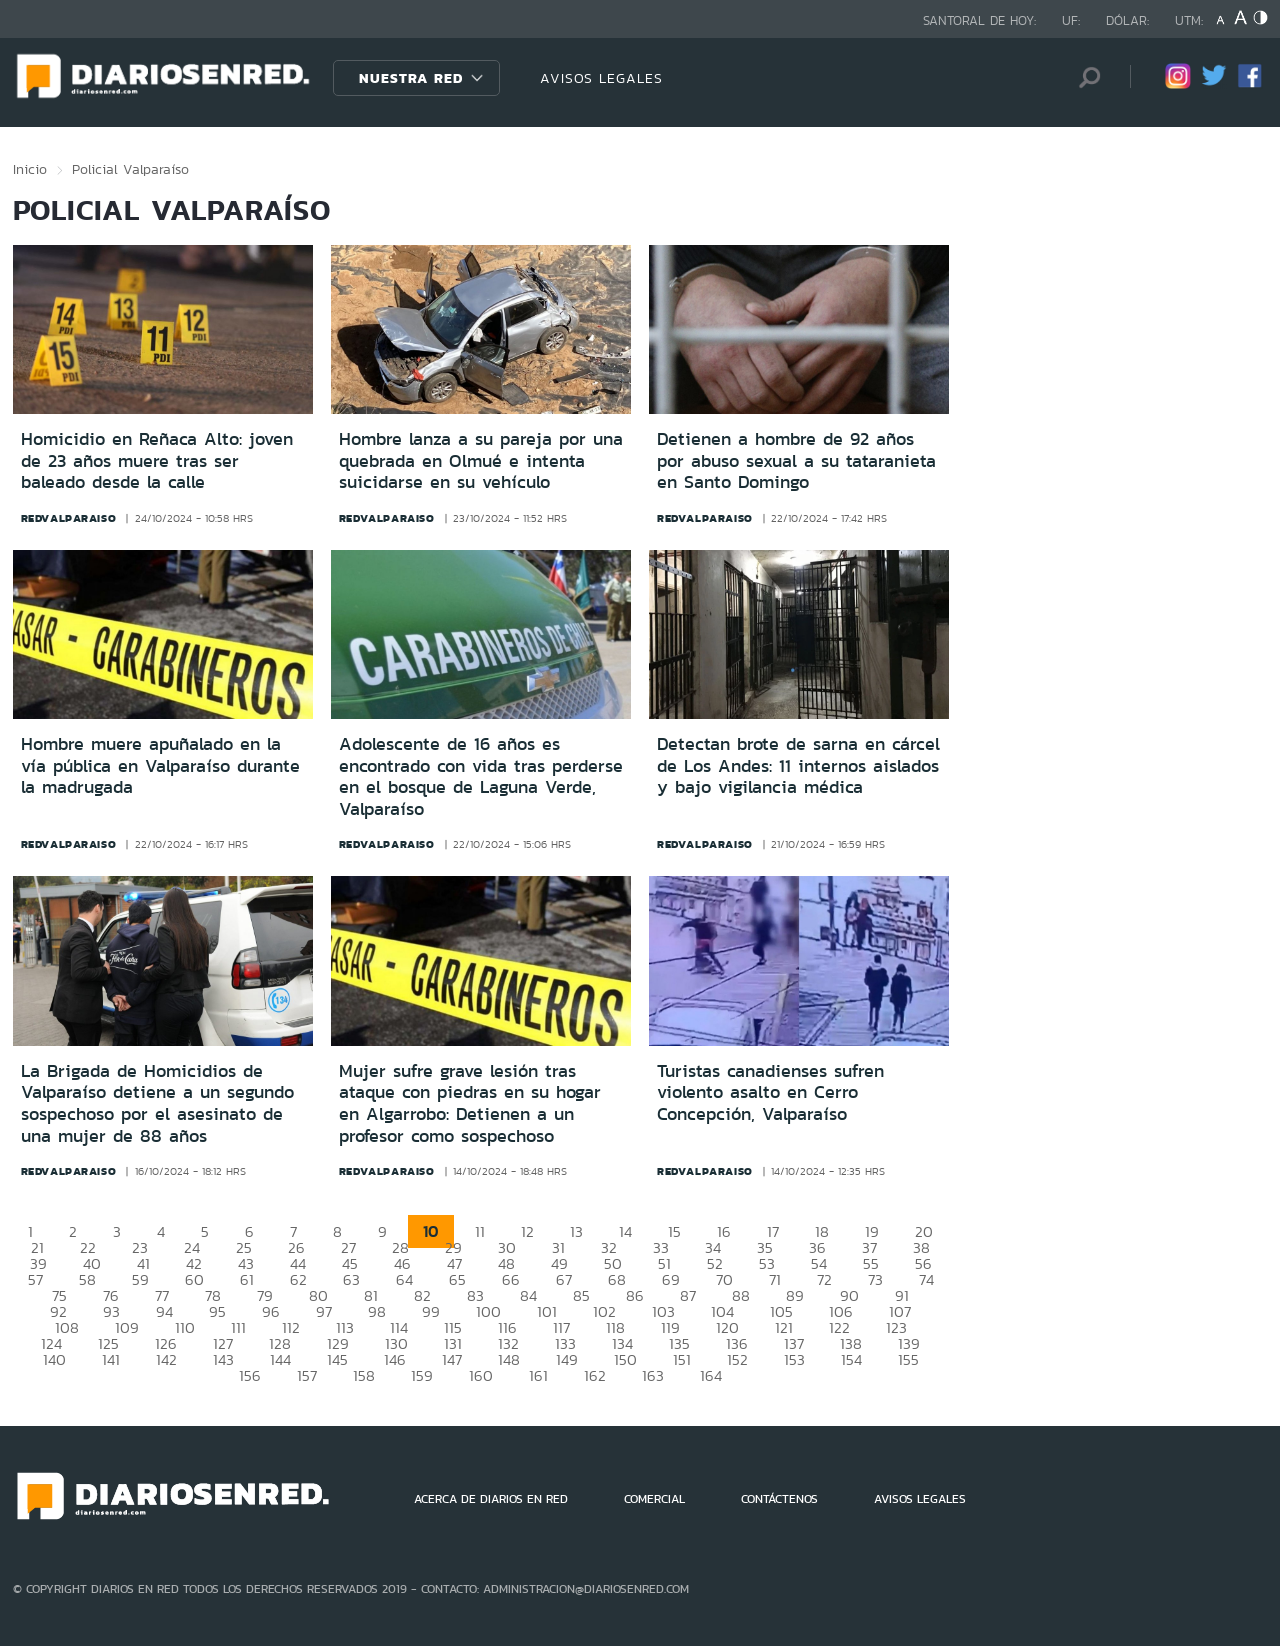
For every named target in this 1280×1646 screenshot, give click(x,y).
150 (625, 1359)
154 (851, 1359)
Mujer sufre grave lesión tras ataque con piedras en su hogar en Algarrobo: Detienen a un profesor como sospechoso (470, 1103)
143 (223, 1359)
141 (111, 1359)
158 (364, 1375)
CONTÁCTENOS (779, 1499)
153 (794, 1359)
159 (422, 1375)
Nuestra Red (411, 78)
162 (595, 1375)
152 (737, 1359)
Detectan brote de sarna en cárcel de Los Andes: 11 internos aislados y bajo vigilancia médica (798, 765)
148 (509, 1359)
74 (926, 1279)
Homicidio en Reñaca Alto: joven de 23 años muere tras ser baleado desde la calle (157, 460)
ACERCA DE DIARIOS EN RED (491, 1499)
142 (166, 1359)
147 (452, 1359)
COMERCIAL (654, 1499)
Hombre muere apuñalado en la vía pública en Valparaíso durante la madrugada (160, 765)
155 (908, 1359)
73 (875, 1279)
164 (711, 1375)
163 (653, 1375)
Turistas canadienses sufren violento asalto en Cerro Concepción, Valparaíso (770, 1092)
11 (480, 1231)
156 (250, 1375)
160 (481, 1375)
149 (567, 1359)
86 (635, 1295)
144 (280, 1359)
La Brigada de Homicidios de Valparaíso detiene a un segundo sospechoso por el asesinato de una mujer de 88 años (157, 1103)
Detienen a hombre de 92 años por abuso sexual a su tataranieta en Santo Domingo (796, 460)
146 (395, 1359)
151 (682, 1359)
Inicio (30, 169)
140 (54, 1359)
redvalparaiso (69, 518)
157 (307, 1375)
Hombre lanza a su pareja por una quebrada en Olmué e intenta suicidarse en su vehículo (481, 460)
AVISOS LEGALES (601, 78)
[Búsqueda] (1085, 77)
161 (538, 1375)
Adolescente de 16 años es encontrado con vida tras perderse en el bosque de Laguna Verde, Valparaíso (481, 776)
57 (35, 1279)
